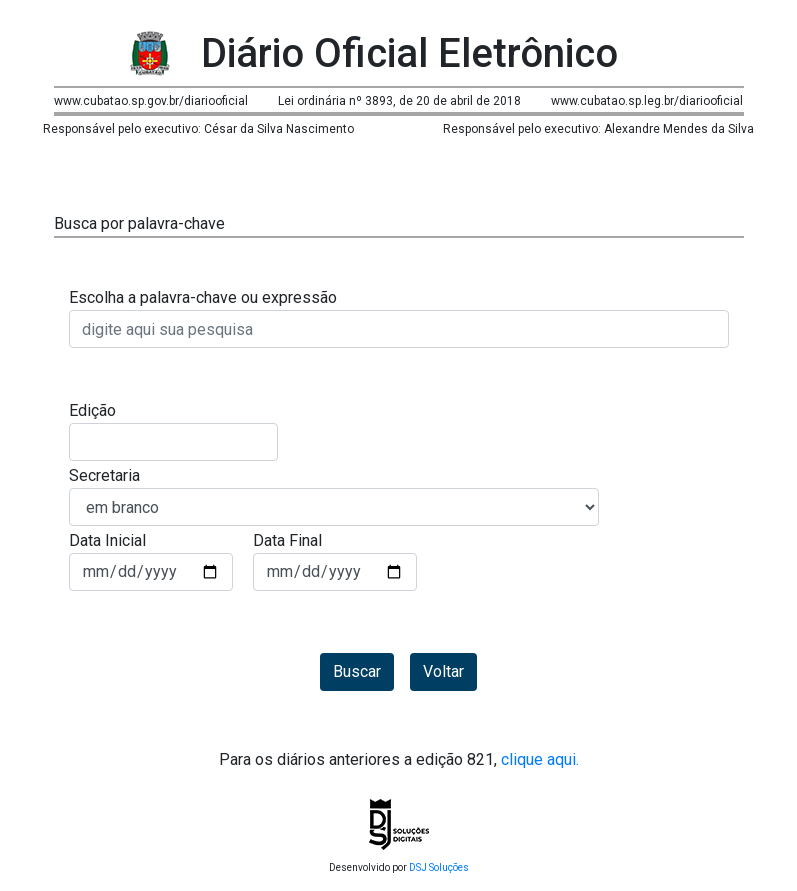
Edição (92, 410)
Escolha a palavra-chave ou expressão (203, 297)
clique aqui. (538, 759)
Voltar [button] (443, 671)
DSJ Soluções (439, 867)
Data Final (287, 540)
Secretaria (104, 475)
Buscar (357, 671)
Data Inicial (107, 540)
